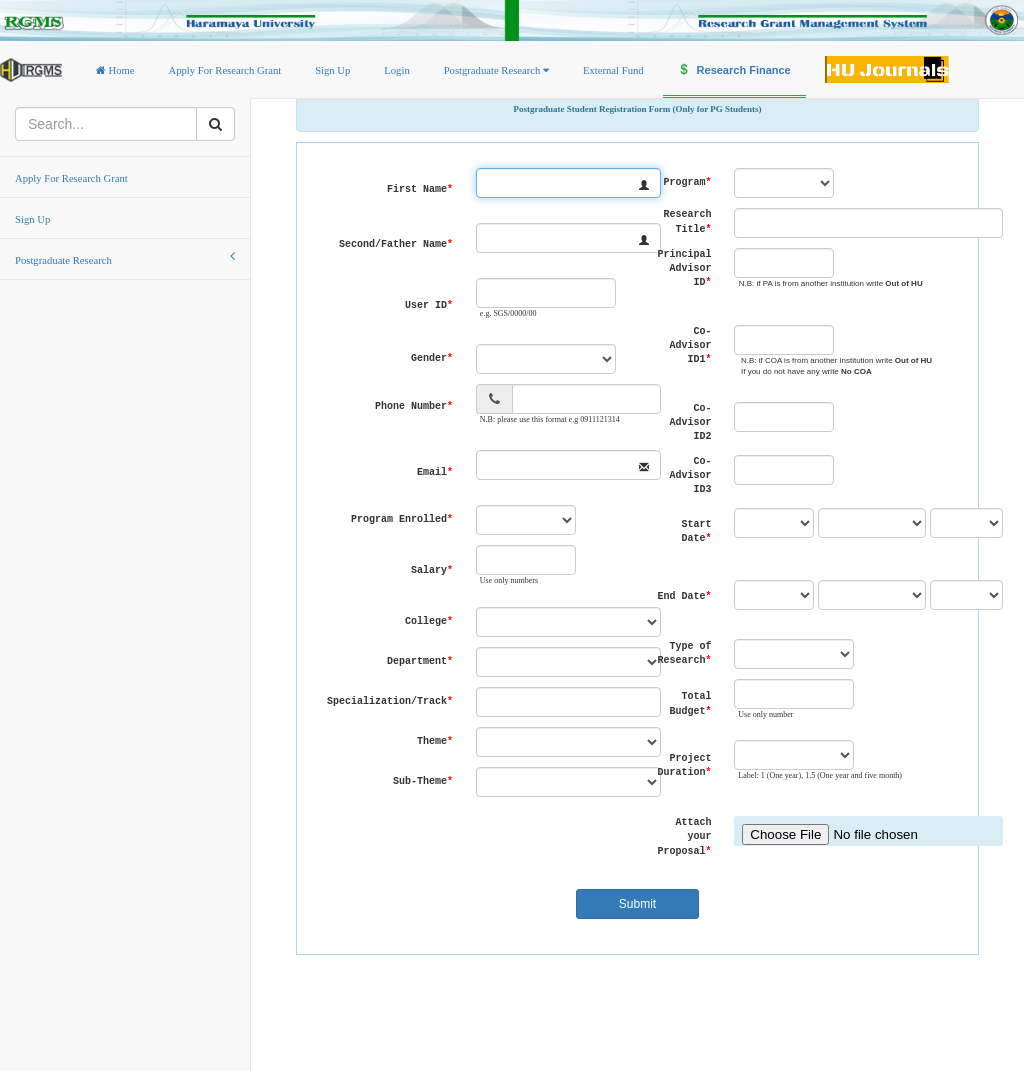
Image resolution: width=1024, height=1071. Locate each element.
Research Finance (734, 70)
